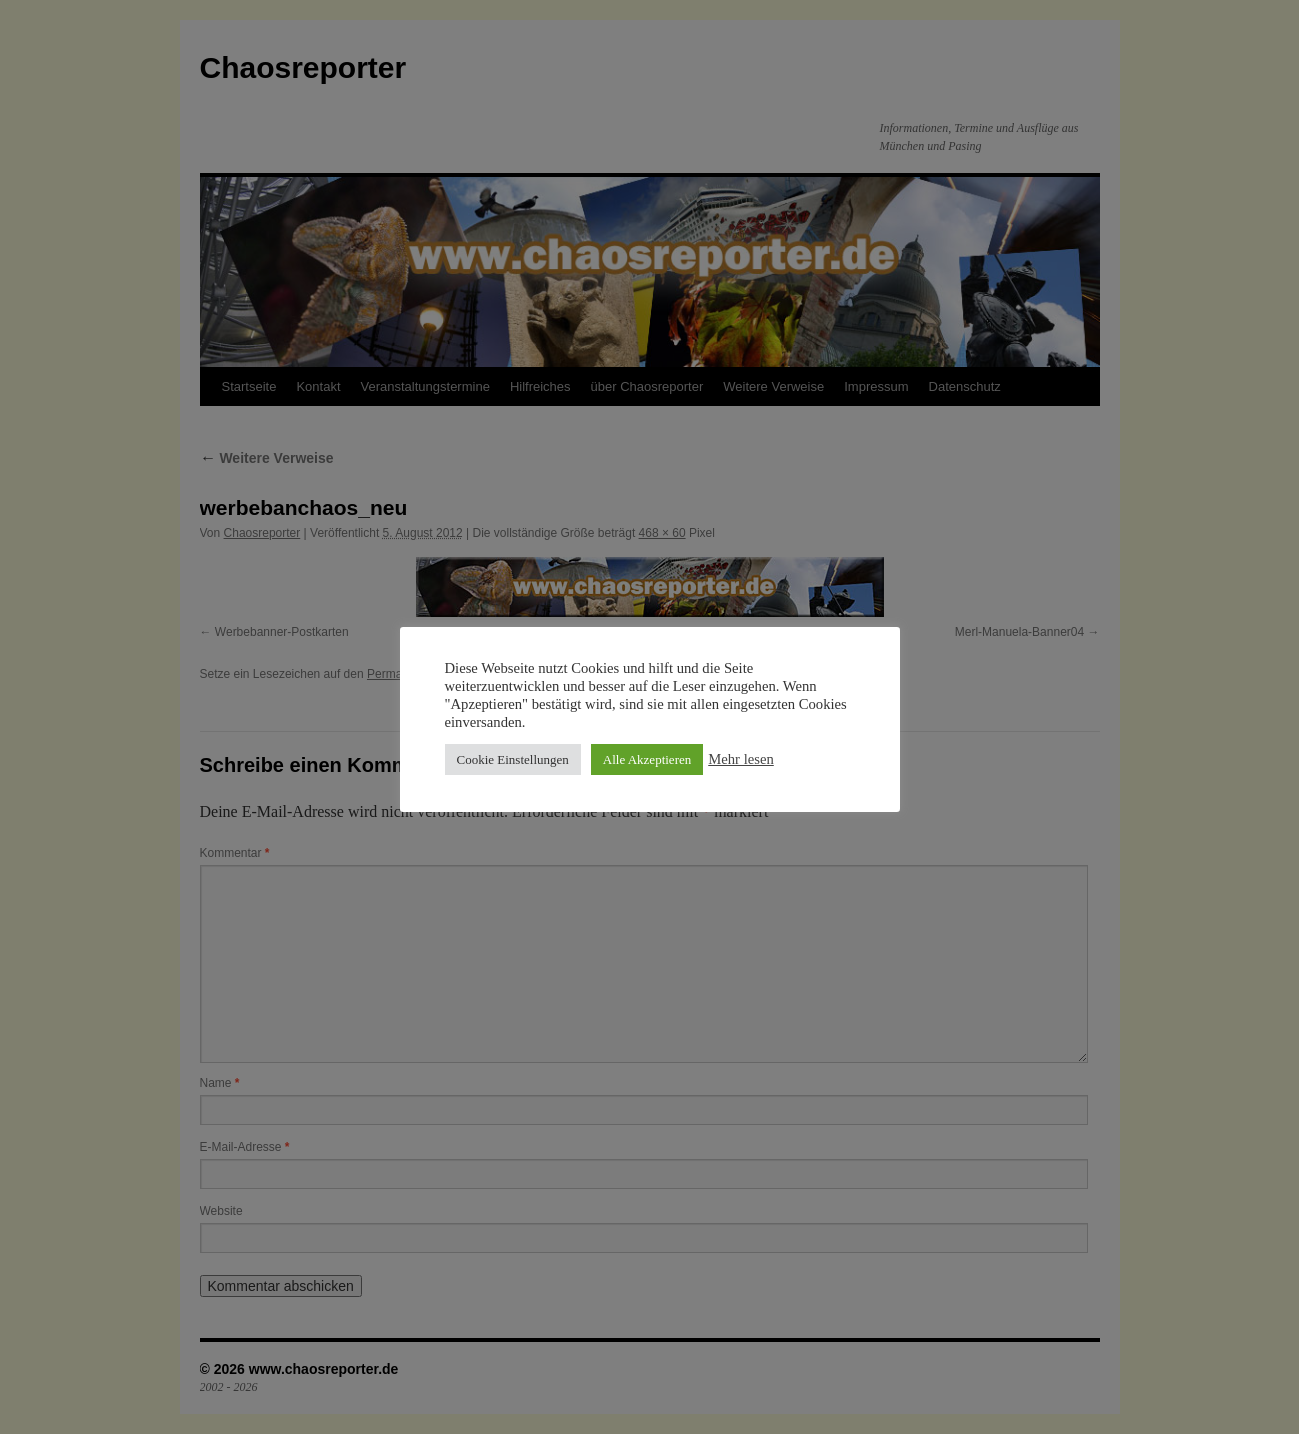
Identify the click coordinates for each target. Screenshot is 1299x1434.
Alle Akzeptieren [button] (647, 759)
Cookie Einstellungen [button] (513, 759)
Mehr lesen (741, 759)
